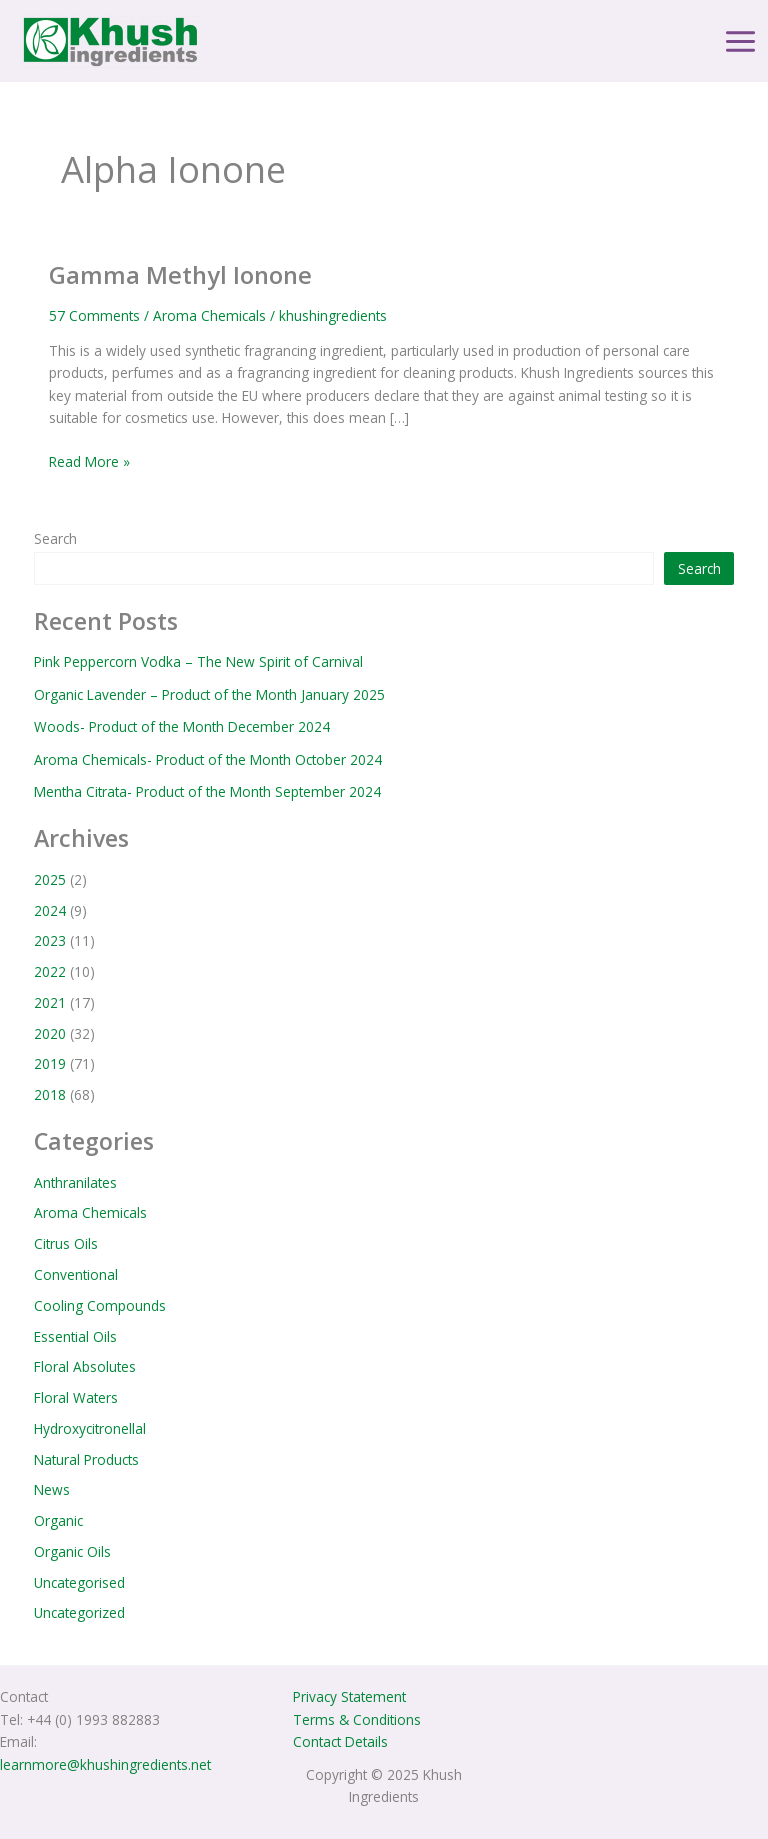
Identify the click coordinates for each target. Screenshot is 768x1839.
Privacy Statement (349, 1696)
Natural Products (86, 1459)
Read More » (89, 461)
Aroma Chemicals (209, 315)
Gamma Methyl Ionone (180, 275)
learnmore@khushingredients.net (105, 1764)
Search (55, 538)
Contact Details (340, 1741)
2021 (50, 1002)
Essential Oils (75, 1336)
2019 (50, 1063)
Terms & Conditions (357, 1719)
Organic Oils (72, 1551)
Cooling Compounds (100, 1305)
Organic (58, 1520)
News (52, 1489)
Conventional (76, 1274)
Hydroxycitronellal (90, 1428)
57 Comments (94, 315)
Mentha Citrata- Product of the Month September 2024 (207, 791)
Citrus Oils (66, 1243)
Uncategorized (79, 1612)
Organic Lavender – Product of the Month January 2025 (209, 694)
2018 (50, 1094)
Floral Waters (76, 1397)
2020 (50, 1033)
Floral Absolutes (85, 1366)
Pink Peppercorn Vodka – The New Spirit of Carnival (198, 661)
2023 (50, 940)
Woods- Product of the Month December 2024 (182, 726)
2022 (50, 971)
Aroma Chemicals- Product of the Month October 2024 (208, 759)
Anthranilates (75, 1182)
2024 (50, 910)
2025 (50, 879)
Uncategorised (79, 1582)
